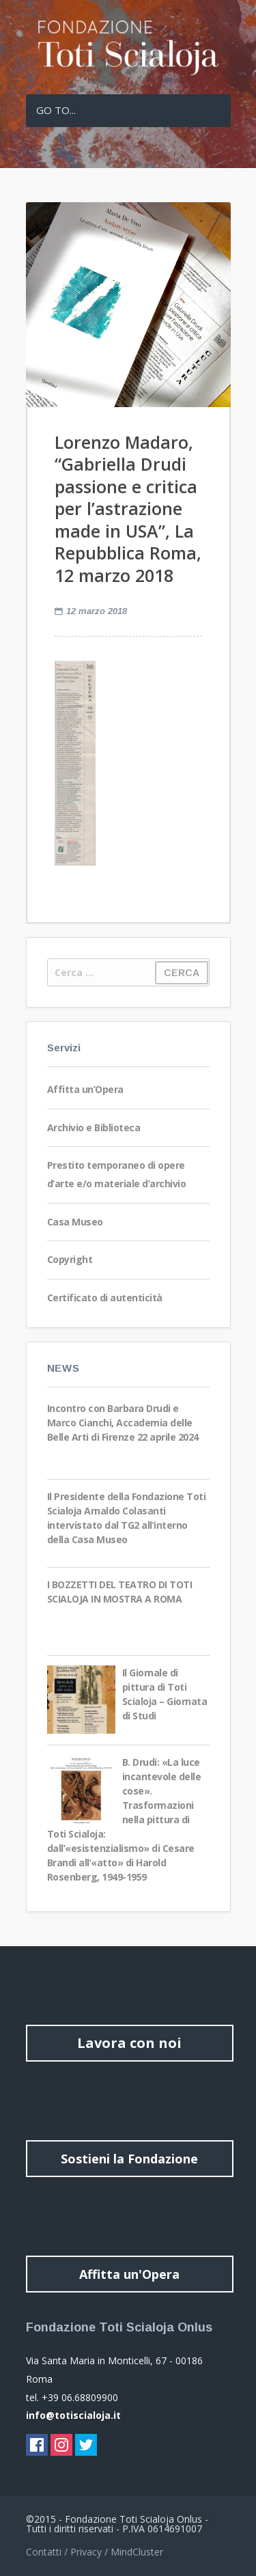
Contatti (43, 2551)
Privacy (86, 2551)
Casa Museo (75, 1221)
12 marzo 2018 (96, 611)
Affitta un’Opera (85, 1089)
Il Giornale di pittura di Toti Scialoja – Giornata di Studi (165, 1694)
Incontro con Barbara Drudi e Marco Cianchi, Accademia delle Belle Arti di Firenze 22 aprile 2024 (123, 1422)
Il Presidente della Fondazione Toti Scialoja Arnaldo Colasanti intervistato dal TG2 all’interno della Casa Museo (126, 1518)
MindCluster (137, 2551)
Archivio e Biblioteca (94, 1127)
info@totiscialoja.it (73, 2415)
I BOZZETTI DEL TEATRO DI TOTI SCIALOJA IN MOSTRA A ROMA (120, 1591)
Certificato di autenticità (104, 1297)
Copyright (70, 1259)
